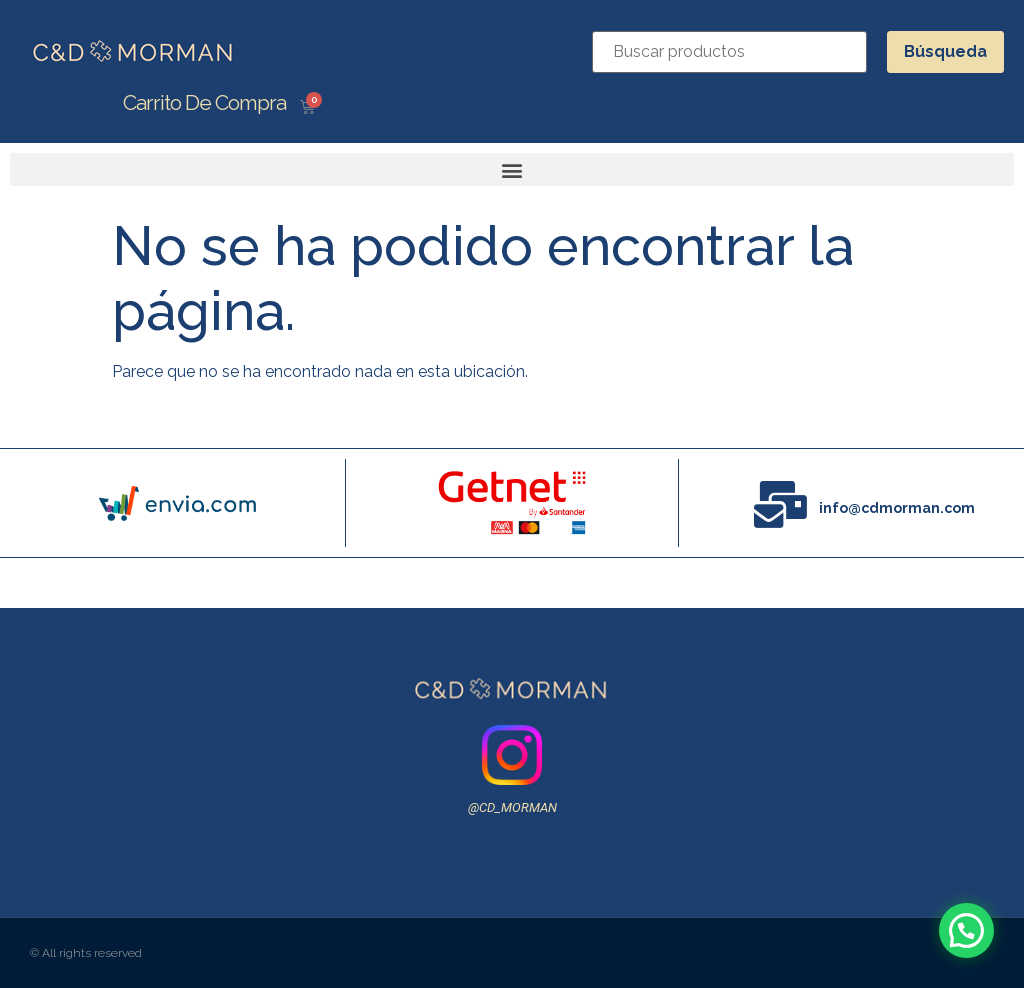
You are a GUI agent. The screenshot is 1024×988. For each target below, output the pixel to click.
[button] (512, 169)
